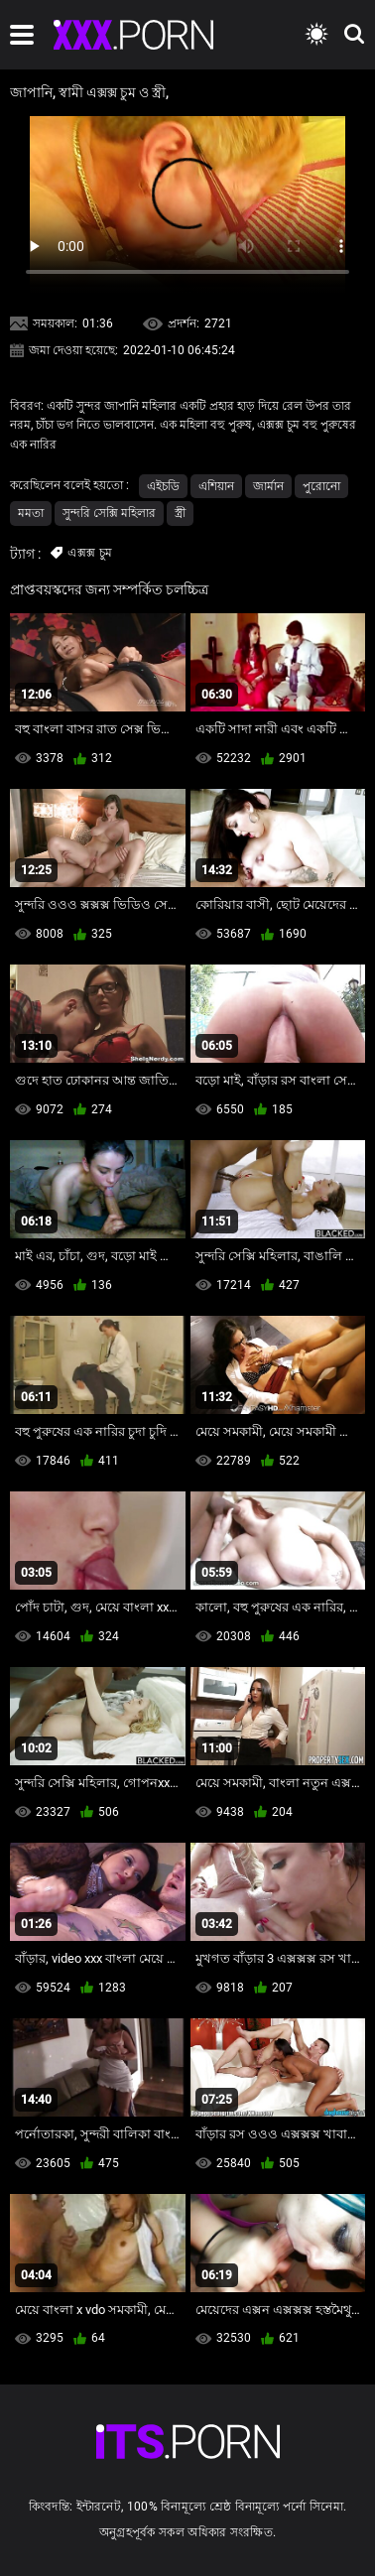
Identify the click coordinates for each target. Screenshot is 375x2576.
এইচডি (163, 486)
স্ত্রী (180, 513)
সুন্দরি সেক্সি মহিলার (109, 513)
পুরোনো (321, 486)
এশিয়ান (216, 486)
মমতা (31, 513)
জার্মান (268, 486)
